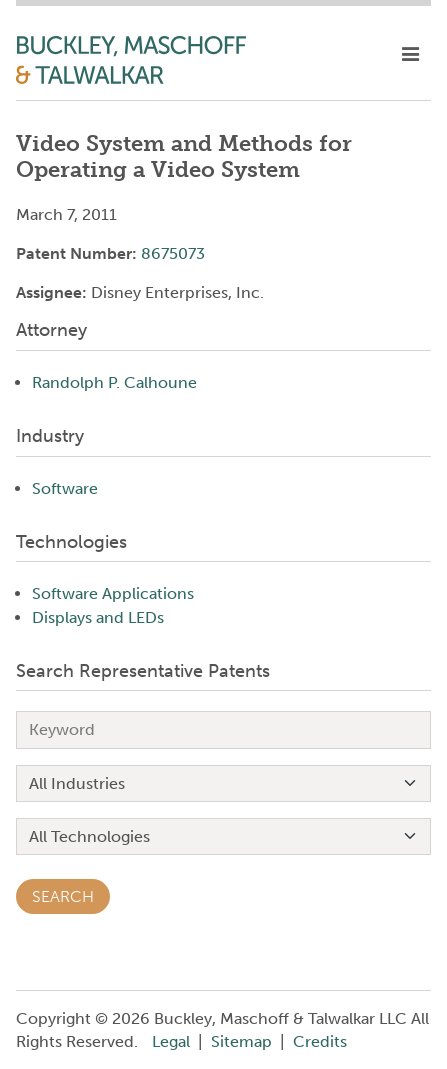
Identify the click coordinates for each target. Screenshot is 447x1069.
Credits (320, 1041)
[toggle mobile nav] (410, 55)
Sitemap (241, 1041)
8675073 (173, 253)
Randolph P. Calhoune (114, 382)
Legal (171, 1041)
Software (65, 488)
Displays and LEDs (98, 617)
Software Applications (113, 593)
